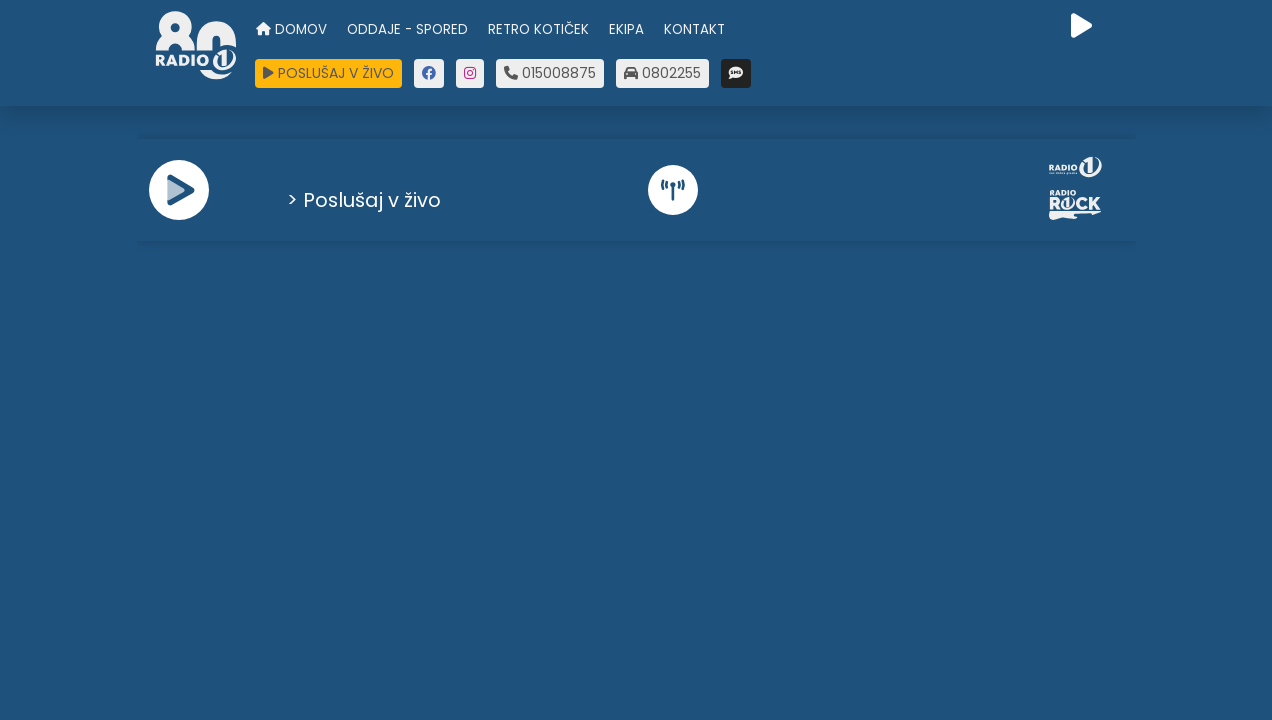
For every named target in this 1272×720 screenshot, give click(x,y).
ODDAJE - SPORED (407, 29)
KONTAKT (694, 29)
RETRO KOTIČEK (538, 29)
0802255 (662, 73)
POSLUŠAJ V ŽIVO (328, 73)
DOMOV (291, 29)
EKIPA (626, 29)
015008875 (550, 73)
